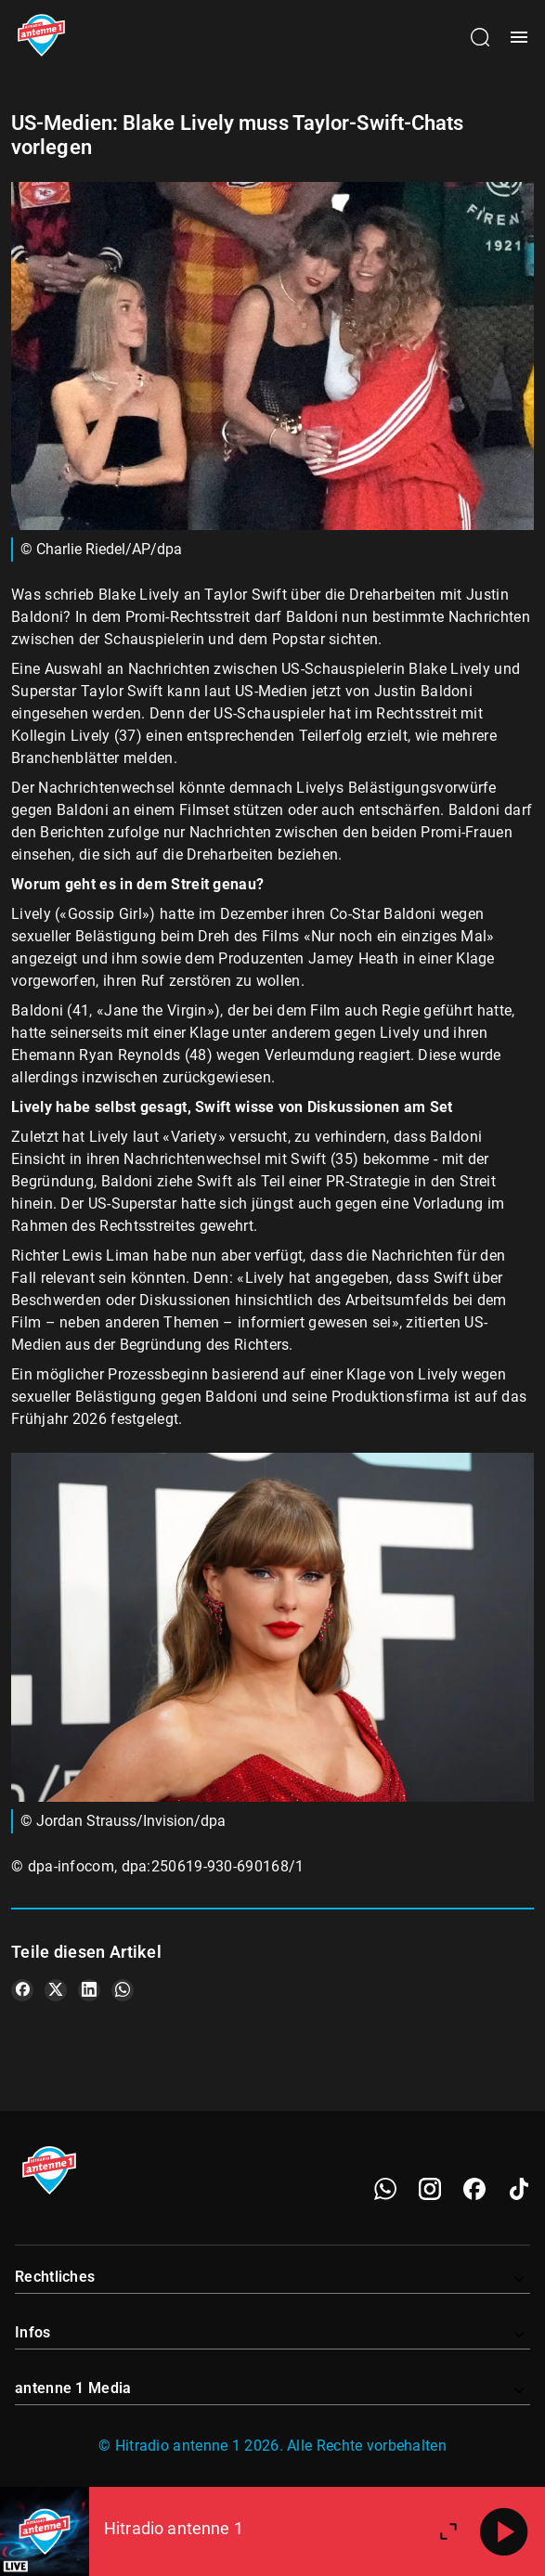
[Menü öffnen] (519, 37)
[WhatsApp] (385, 2189)
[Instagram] (430, 2189)
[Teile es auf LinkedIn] (89, 1990)
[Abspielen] (504, 2531)
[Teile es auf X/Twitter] (56, 1990)
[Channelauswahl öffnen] (480, 37)
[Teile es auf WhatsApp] (122, 1990)
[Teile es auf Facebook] (22, 1990)
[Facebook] (474, 2189)
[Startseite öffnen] (41, 37)
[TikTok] (519, 2189)
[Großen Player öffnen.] (448, 2531)
